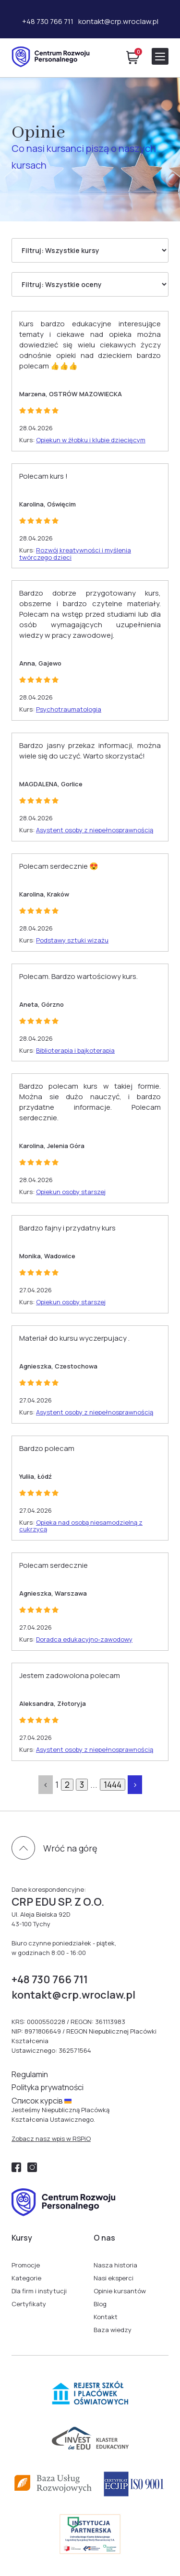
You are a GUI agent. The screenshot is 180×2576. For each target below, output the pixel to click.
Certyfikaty (29, 2304)
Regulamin (30, 2074)
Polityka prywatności (48, 2087)
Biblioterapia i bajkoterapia (75, 1050)
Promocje (26, 2265)
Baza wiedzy (113, 2329)
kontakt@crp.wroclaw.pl (118, 21)
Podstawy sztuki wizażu (72, 940)
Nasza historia (115, 2265)
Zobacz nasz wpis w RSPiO (51, 2138)
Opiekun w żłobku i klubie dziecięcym (90, 440)
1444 (112, 1784)
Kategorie (26, 2278)
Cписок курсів (42, 2100)
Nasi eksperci (113, 2278)
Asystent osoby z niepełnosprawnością (94, 830)
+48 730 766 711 (47, 21)
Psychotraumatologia (68, 709)
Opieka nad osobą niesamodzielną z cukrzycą (81, 1526)
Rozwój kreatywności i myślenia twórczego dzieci (75, 554)
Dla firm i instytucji (39, 2291)
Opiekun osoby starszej (71, 1191)
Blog (100, 2304)
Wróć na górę (70, 1848)
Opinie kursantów (120, 2291)
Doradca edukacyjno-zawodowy (84, 1639)
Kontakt (106, 2316)
